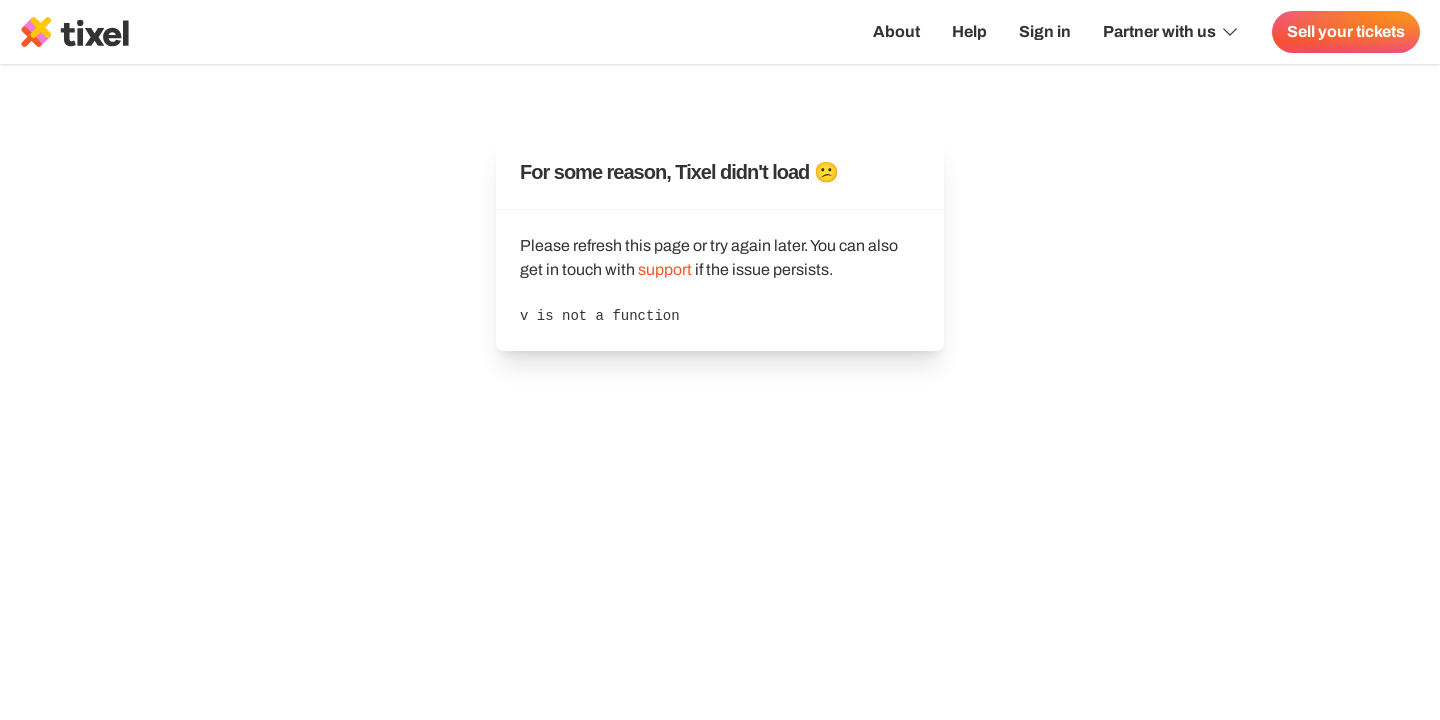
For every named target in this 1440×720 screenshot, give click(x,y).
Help (969, 31)
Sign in (1045, 31)
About (896, 31)
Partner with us (1171, 32)
